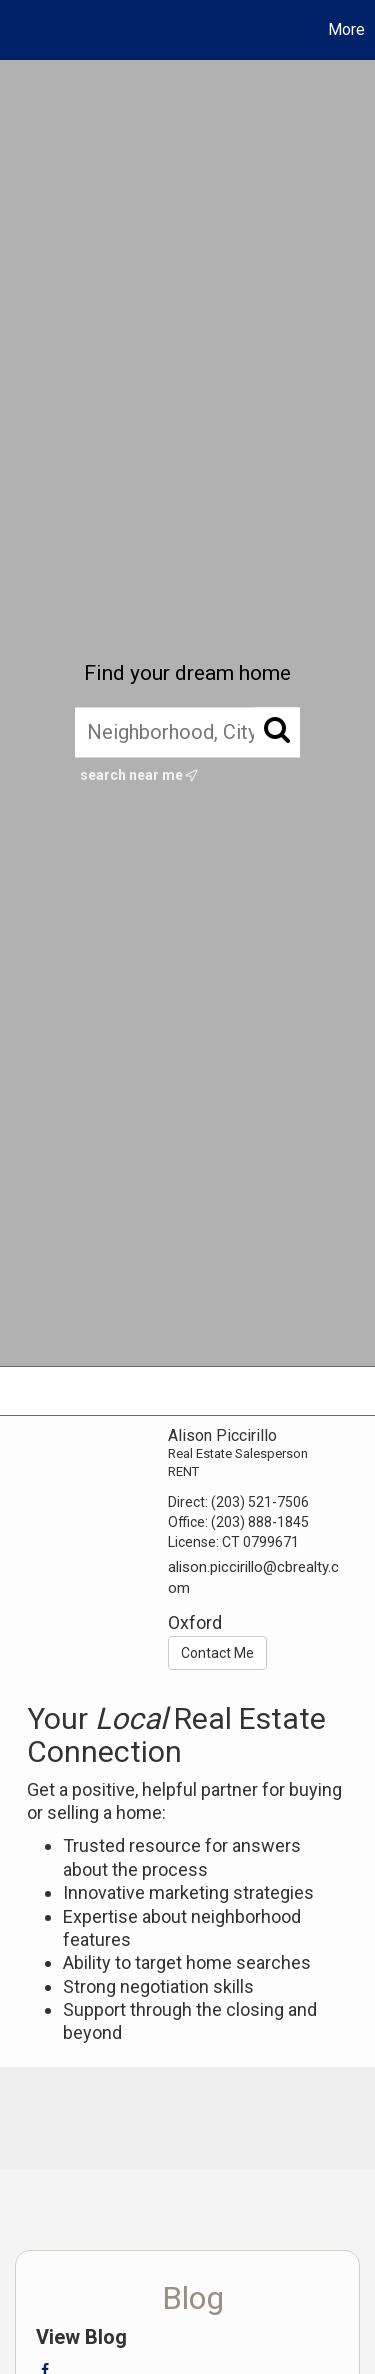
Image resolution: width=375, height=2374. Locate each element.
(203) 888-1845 (260, 1522)
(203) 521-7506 (260, 1502)
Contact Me (217, 1653)
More (346, 29)
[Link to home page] (18, 30)
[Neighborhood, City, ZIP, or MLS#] (187, 732)
